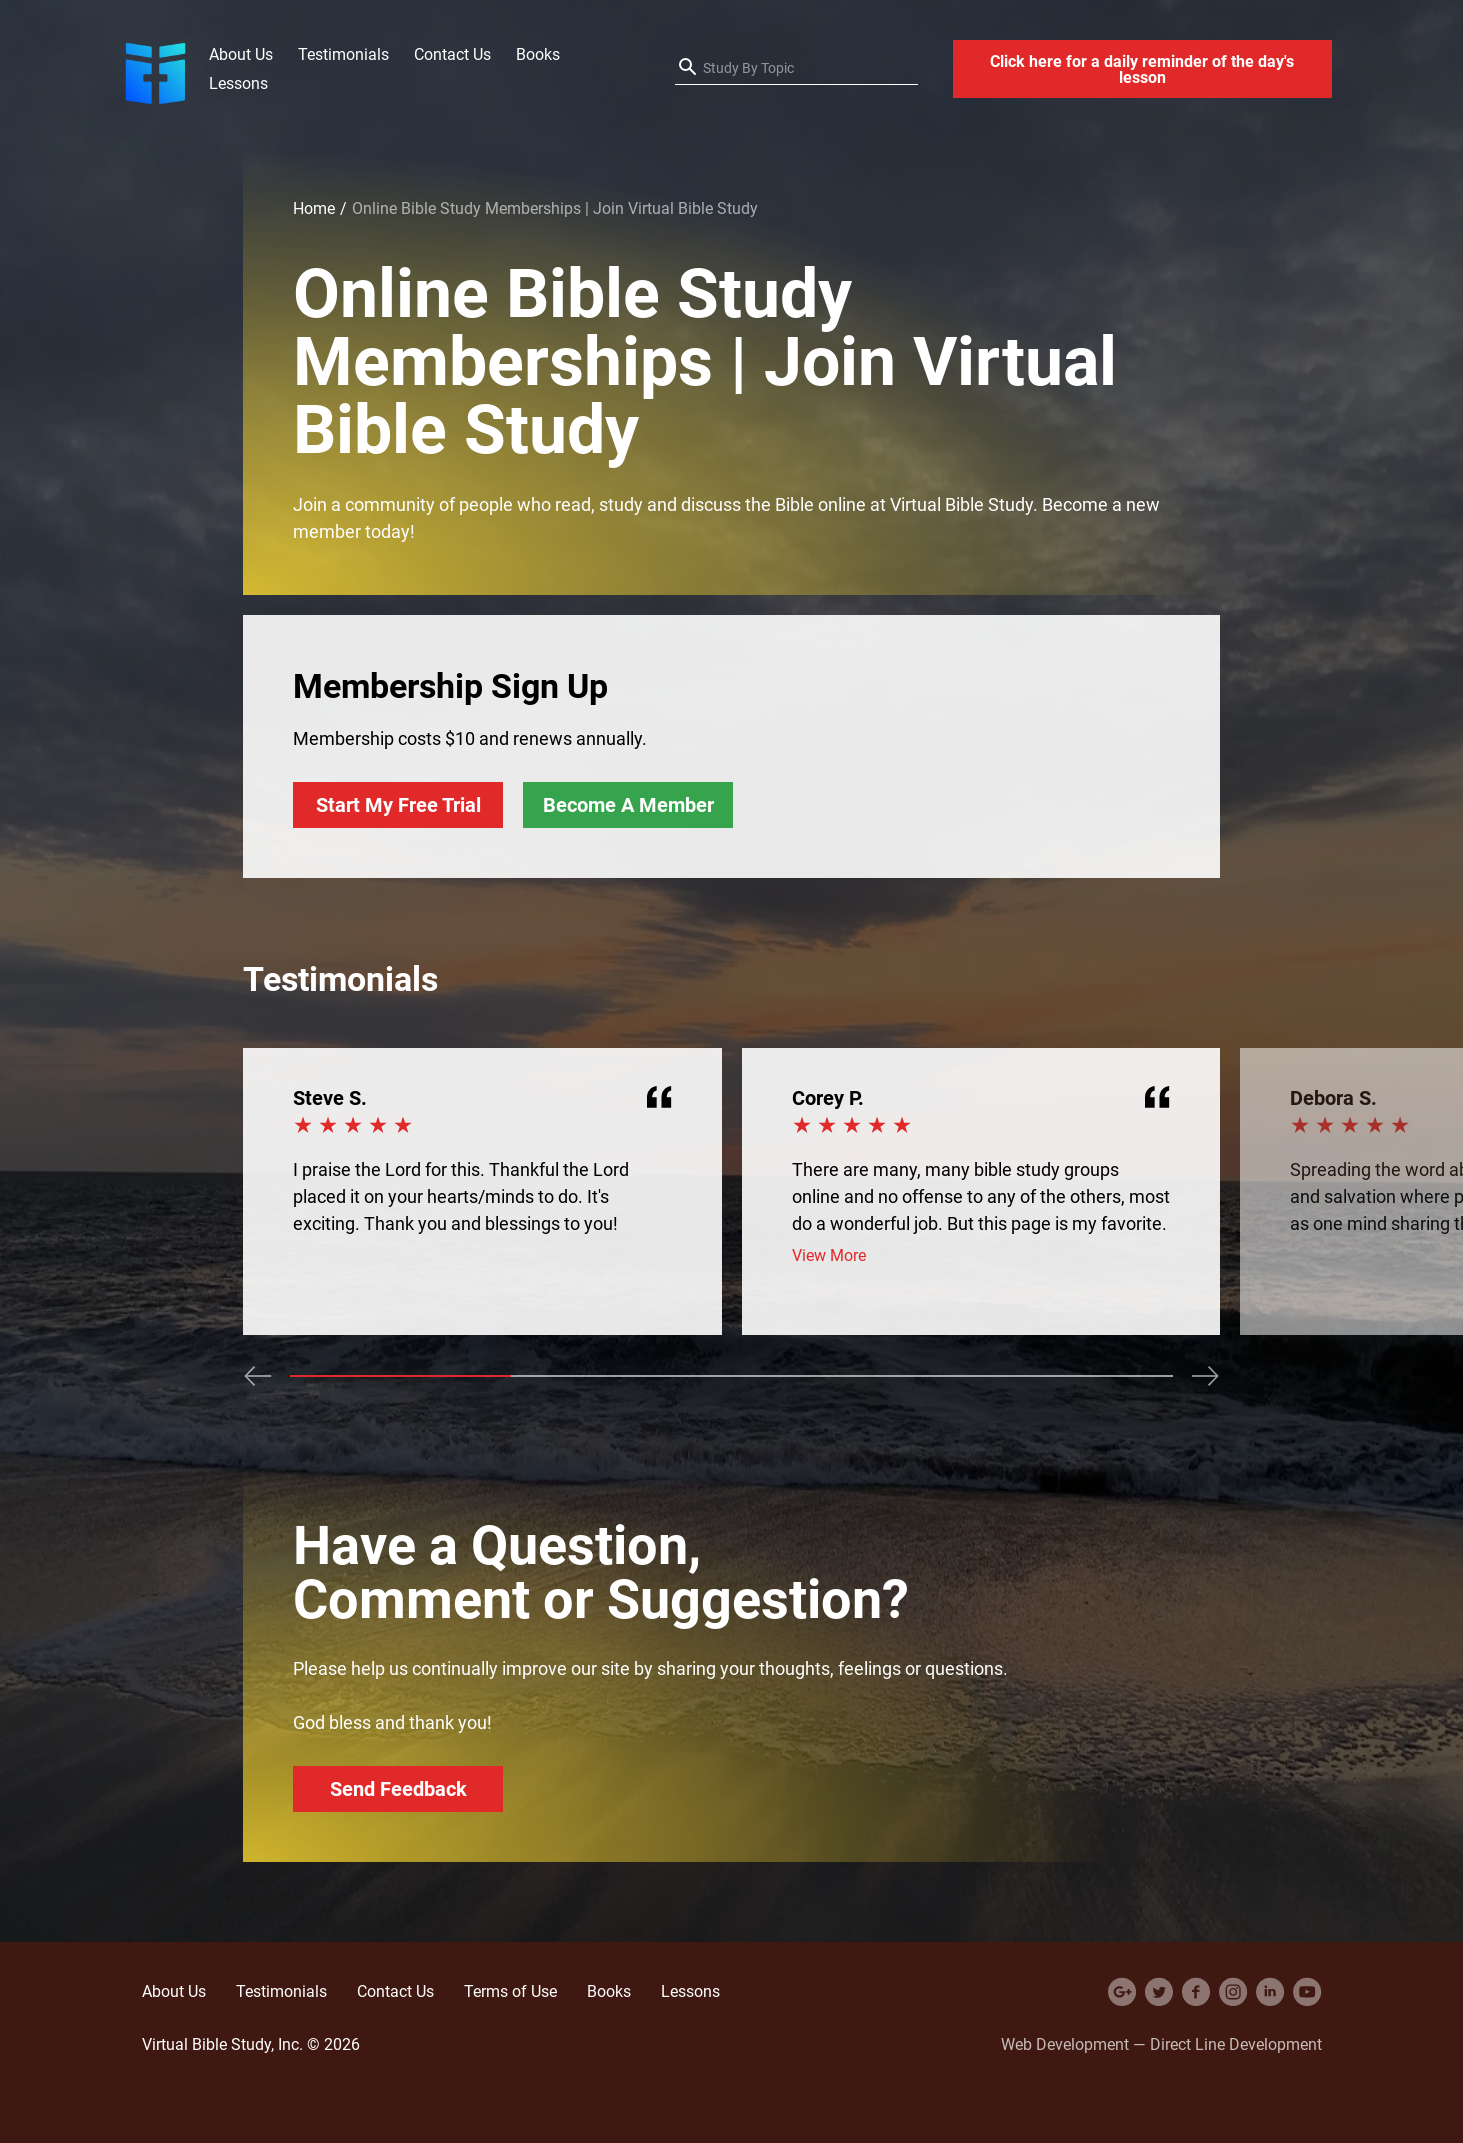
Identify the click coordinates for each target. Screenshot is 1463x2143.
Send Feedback (398, 1788)
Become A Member (628, 804)
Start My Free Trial (398, 804)
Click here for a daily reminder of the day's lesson (1142, 69)
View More (829, 1255)
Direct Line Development (1236, 2044)
